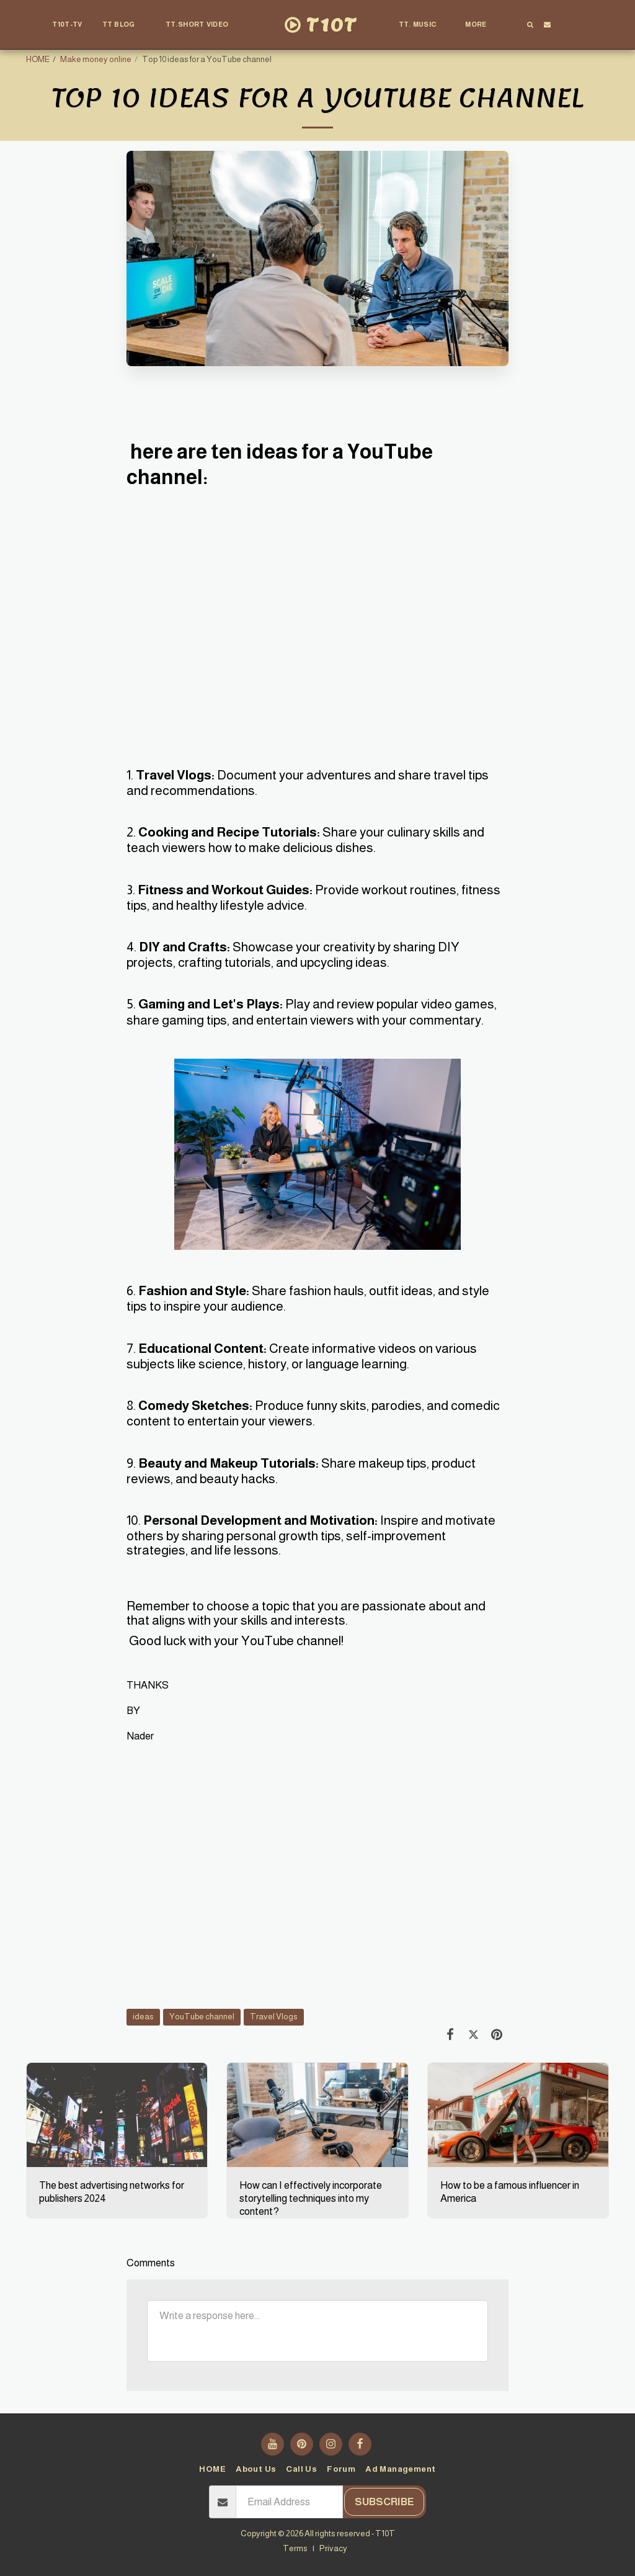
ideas (143, 2016)
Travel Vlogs (274, 2016)
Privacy (333, 2548)
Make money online (95, 59)
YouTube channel (201, 2016)
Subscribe (384, 2502)
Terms (295, 2548)
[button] (124, 25)
